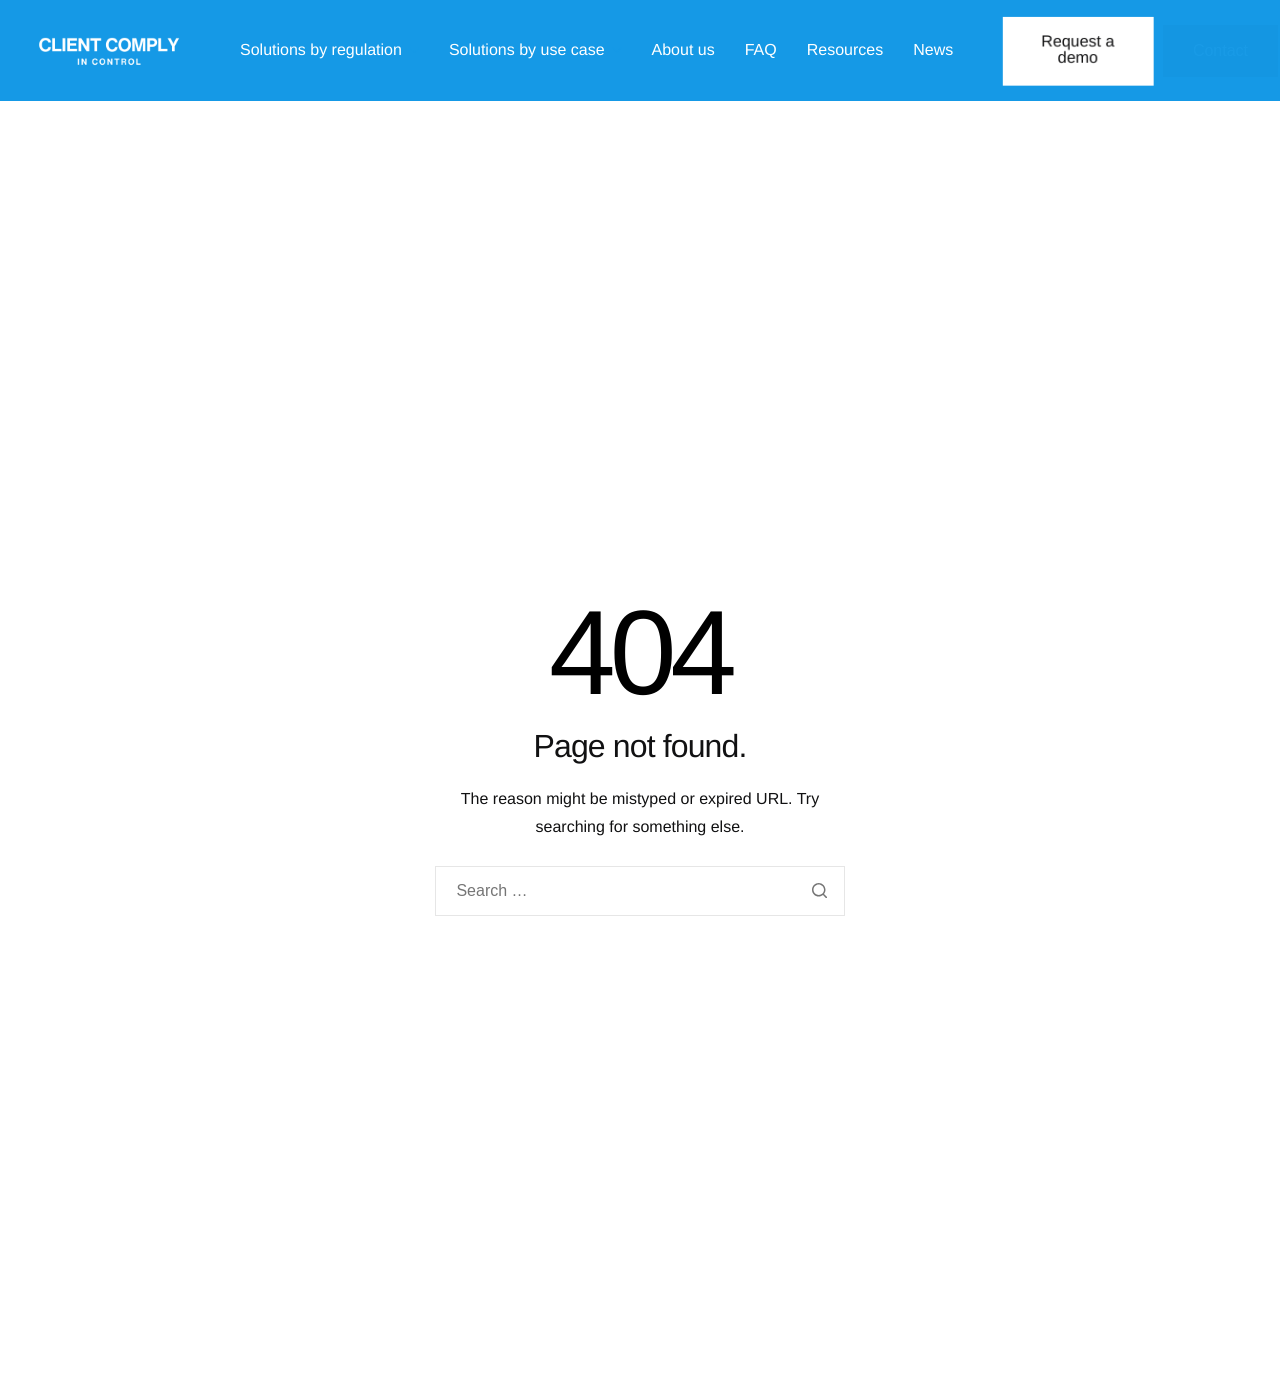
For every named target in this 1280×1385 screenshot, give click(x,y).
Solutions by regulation (329, 51)
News (933, 51)
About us (683, 51)
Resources (845, 51)
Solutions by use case (535, 51)
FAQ (761, 51)
